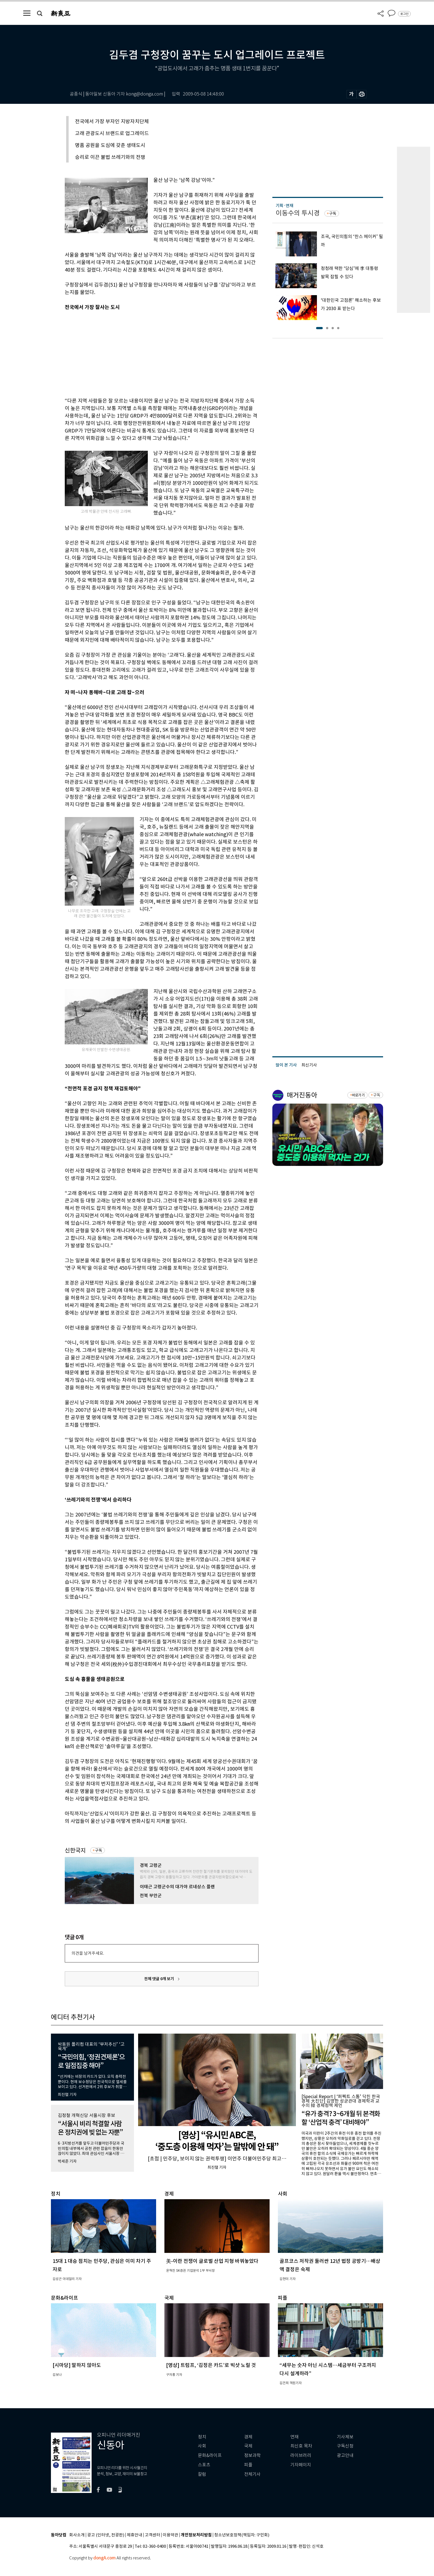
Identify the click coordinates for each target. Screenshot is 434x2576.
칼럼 (202, 2474)
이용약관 (170, 2535)
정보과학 (252, 2455)
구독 (98, 1850)
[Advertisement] (148, 353)
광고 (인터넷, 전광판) (105, 2535)
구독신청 (345, 2446)
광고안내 (345, 2455)
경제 (248, 2437)
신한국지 (75, 1850)
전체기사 (252, 2474)
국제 (248, 2446)
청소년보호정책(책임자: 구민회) (241, 2535)
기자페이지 (300, 2464)
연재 (294, 2437)
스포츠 (204, 2464)
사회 (202, 2446)
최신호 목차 (301, 2446)
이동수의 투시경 (298, 213)
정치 (202, 2437)
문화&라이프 (210, 2455)
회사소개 (77, 2535)
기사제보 (345, 2437)
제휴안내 (134, 2535)
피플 (248, 2464)
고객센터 (152, 2535)
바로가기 (358, 1095)
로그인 (404, 14)
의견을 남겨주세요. (87, 1953)
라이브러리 (300, 2455)
